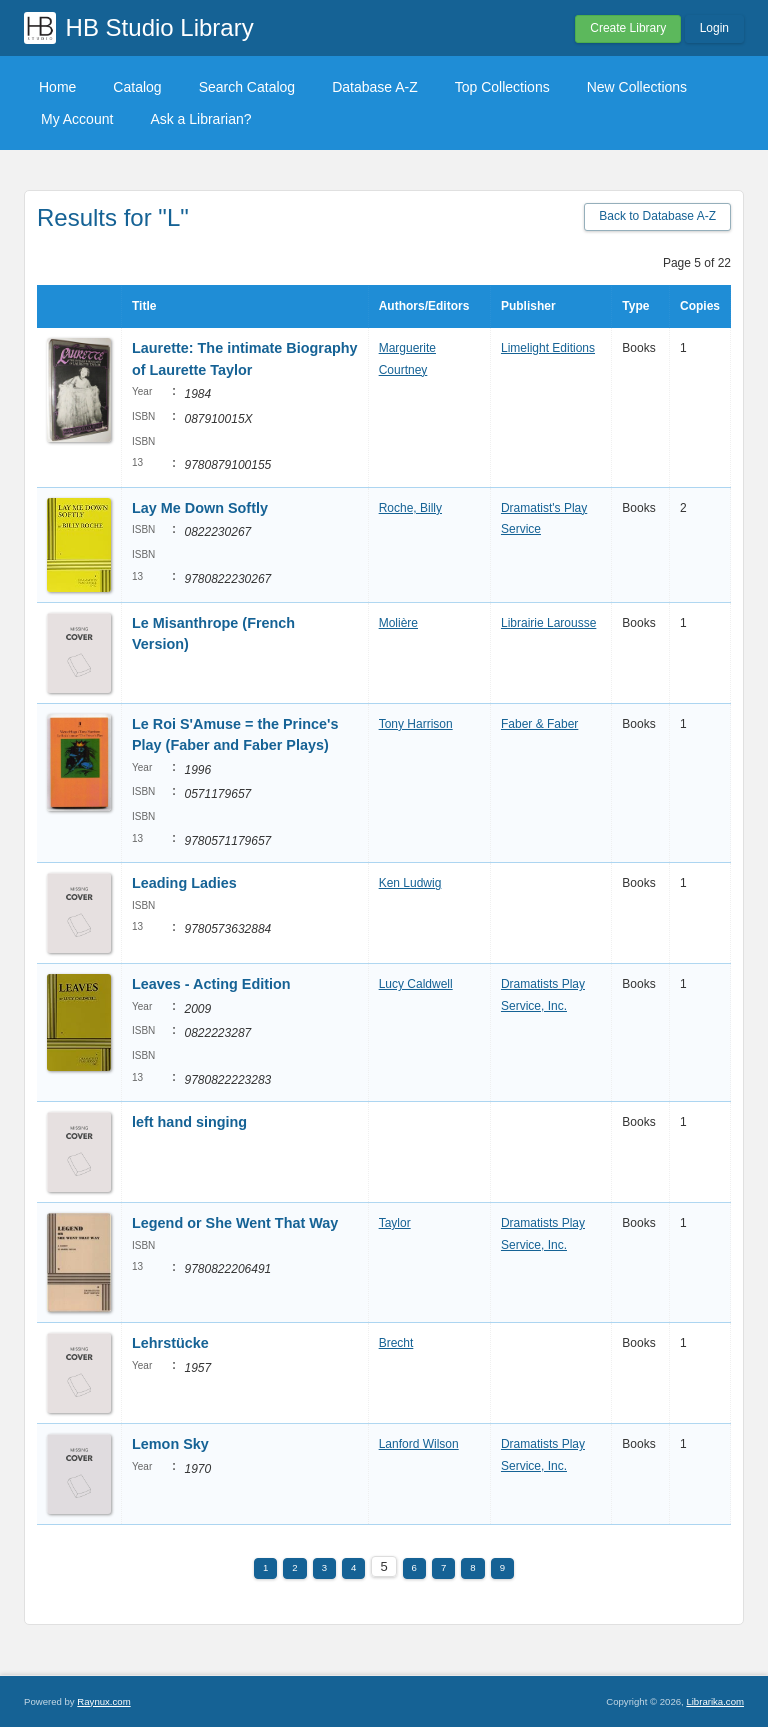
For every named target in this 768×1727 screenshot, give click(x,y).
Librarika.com (715, 1701)
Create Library (628, 28)
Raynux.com (103, 1701)
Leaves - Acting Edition (211, 984)
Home (57, 87)
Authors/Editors (424, 306)
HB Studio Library (160, 27)
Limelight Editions (548, 348)
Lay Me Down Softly (200, 508)
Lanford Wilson (419, 1444)
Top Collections (502, 87)
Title (144, 306)
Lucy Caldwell (416, 984)
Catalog (137, 87)
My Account (77, 119)
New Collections (637, 87)
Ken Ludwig (410, 883)
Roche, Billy (410, 508)
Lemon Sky (170, 1444)
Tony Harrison (416, 724)
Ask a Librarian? (200, 119)
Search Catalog (247, 87)
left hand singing (189, 1122)
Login (714, 28)
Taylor (395, 1223)
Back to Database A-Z (657, 216)
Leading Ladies (184, 883)
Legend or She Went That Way (235, 1223)
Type (635, 306)
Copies (700, 306)
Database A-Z (375, 87)
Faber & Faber (539, 724)
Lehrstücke (170, 1343)
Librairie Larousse (548, 623)
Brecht (396, 1343)
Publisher (528, 306)
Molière (398, 623)
